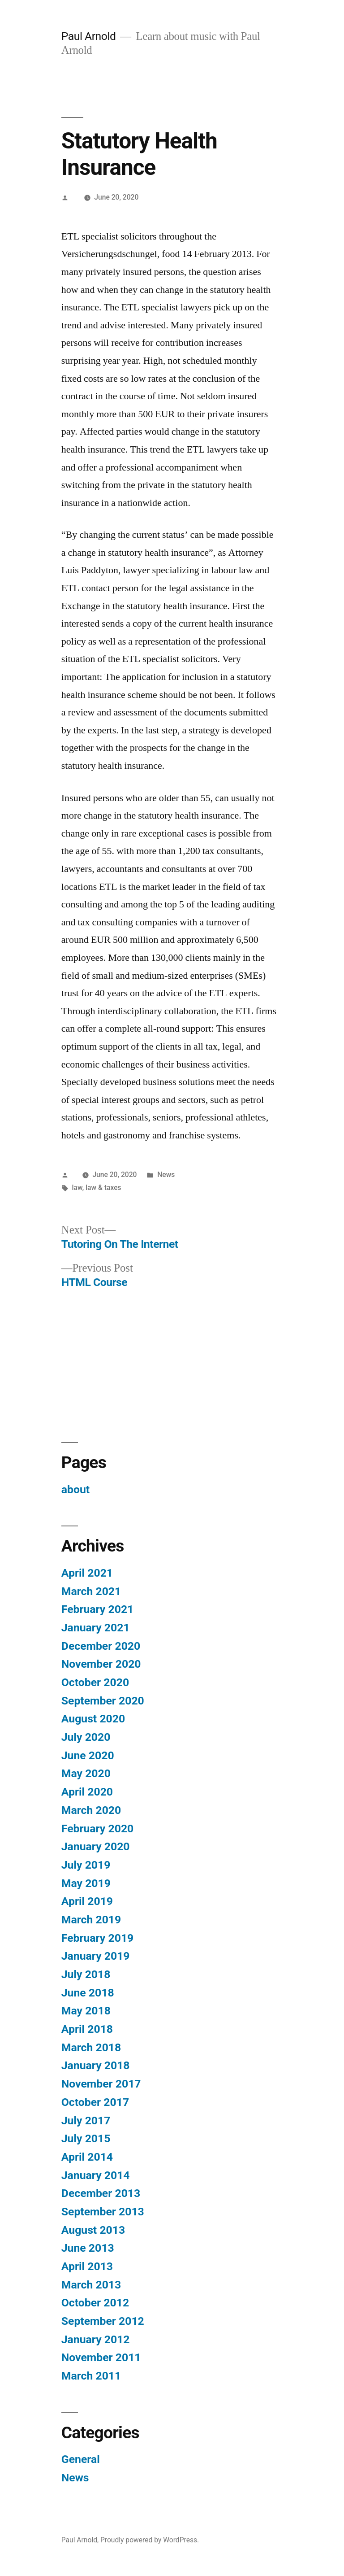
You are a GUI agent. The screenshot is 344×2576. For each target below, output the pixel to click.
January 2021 (95, 1627)
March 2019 (91, 1919)
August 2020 (93, 1718)
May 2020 (86, 1773)
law (77, 1187)
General (80, 2459)
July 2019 (86, 1864)
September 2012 (102, 2321)
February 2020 (97, 1828)
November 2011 (101, 2357)
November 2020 (101, 1663)
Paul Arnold (88, 36)
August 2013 (93, 2229)
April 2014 (87, 2156)
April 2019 (87, 1901)
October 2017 (95, 2102)
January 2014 (95, 2175)
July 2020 (86, 1736)
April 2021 (87, 1572)
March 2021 (91, 1591)
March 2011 (91, 2375)
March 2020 (91, 1810)
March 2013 (91, 2284)
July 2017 (86, 2120)
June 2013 (87, 2247)
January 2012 (95, 2339)
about (75, 1489)
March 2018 (91, 2047)
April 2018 (87, 2029)
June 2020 (87, 1755)
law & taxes (103, 1187)
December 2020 (100, 1645)
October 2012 (95, 2302)
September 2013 (102, 2211)
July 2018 (86, 1974)
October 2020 (95, 1682)
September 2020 (102, 1700)
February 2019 (97, 1937)
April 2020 (87, 1791)
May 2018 (86, 2010)
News (166, 1174)
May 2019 (86, 1883)
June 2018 (87, 1992)
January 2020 (95, 1846)
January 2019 (95, 1955)
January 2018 (95, 2065)
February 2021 (97, 1609)
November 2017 (101, 2083)
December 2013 (100, 2193)
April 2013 (87, 2266)
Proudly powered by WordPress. (149, 2540)
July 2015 (86, 2138)
